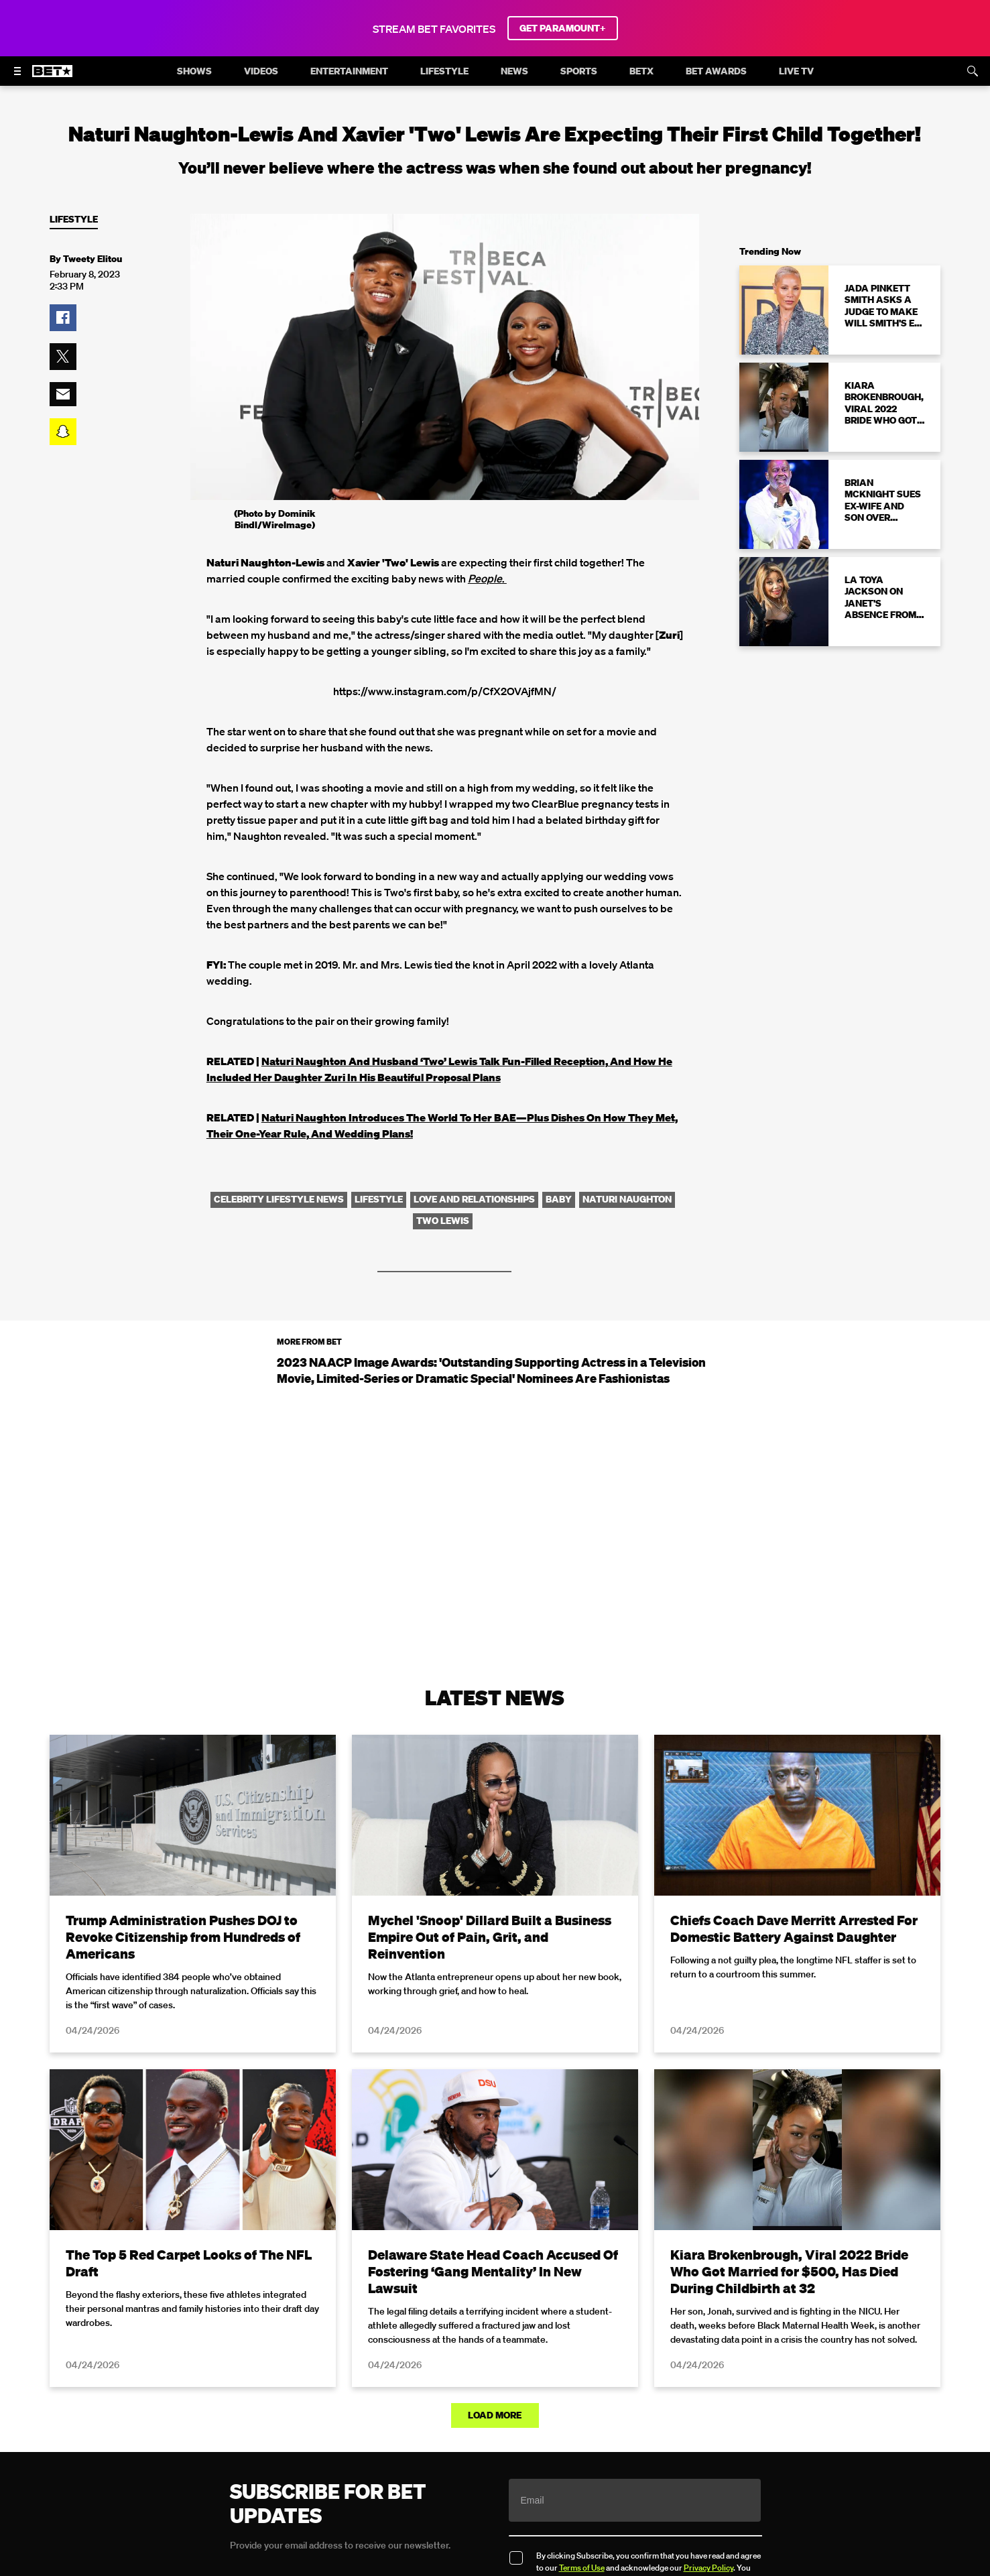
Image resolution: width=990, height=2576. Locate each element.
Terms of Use (582, 2567)
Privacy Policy (708, 2567)
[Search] (972, 71)
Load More (494, 2415)
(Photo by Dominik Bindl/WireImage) (274, 519)
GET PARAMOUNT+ (562, 28)
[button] (63, 317)
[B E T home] (52, 77)
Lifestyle (74, 219)
